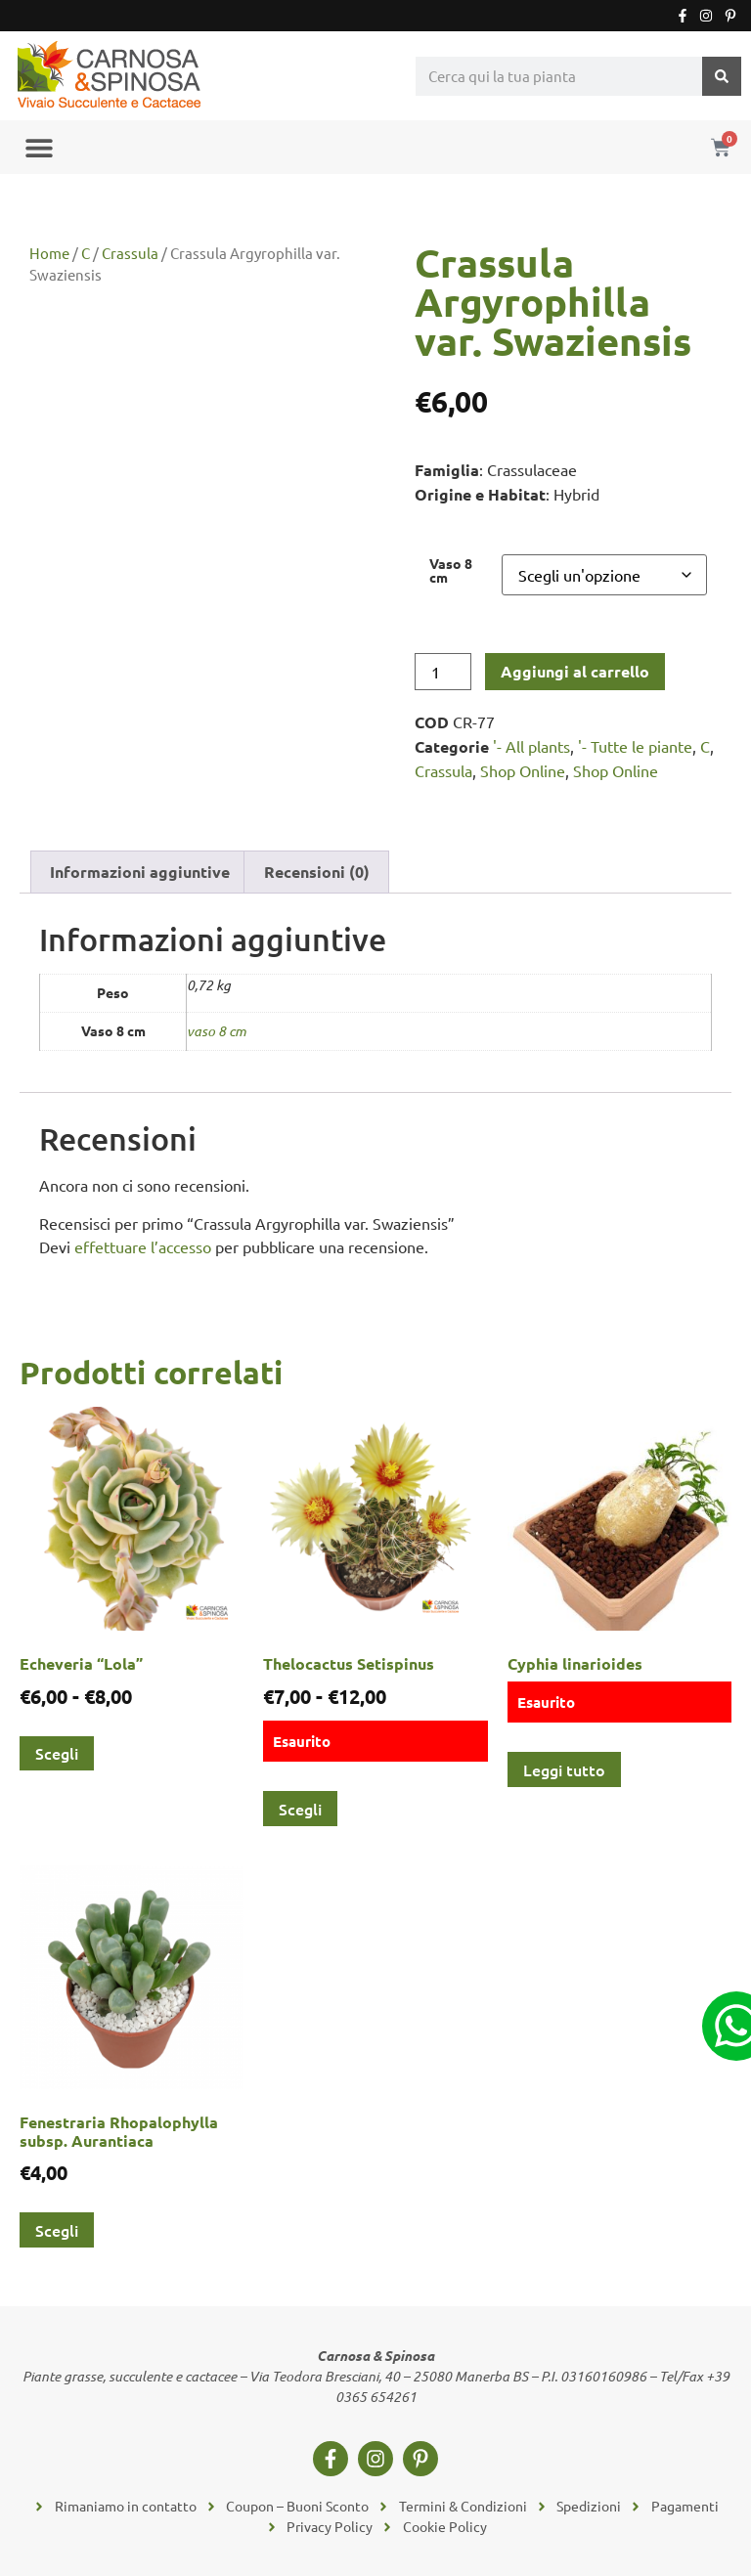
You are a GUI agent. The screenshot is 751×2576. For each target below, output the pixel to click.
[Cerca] (721, 76)
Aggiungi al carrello (575, 671)
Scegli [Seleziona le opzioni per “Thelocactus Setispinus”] (300, 1808)
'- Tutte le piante (635, 746)
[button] (39, 147)
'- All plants (531, 746)
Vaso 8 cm (450, 570)
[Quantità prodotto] (443, 671)
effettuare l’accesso (142, 1246)
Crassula (130, 252)
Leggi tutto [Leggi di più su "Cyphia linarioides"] (564, 1769)
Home (49, 252)
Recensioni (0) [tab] (317, 871)
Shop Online (522, 770)
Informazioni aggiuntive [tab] (140, 871)
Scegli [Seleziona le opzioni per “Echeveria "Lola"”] (56, 1753)
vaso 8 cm (216, 1031)
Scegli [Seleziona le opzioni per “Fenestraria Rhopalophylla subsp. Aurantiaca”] (56, 2230)
